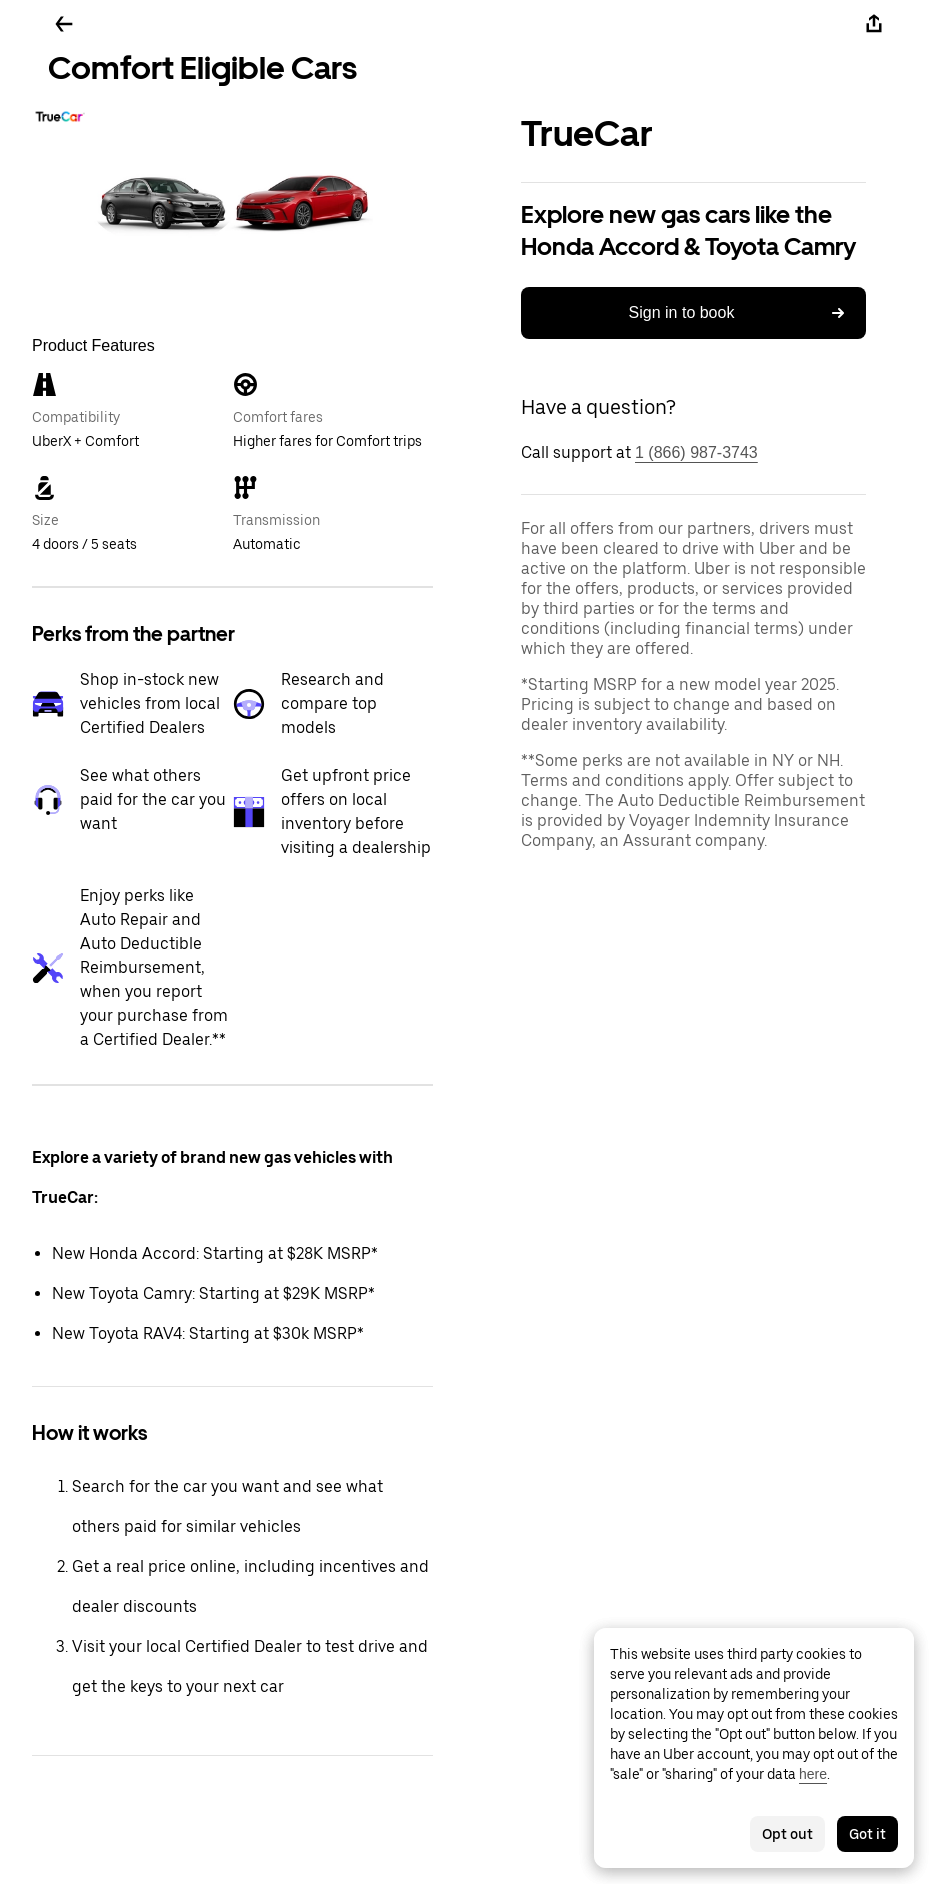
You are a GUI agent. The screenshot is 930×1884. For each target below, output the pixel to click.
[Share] (874, 24)
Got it (867, 1834)
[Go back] (64, 24)
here (813, 1774)
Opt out (787, 1834)
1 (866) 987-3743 (696, 452)
